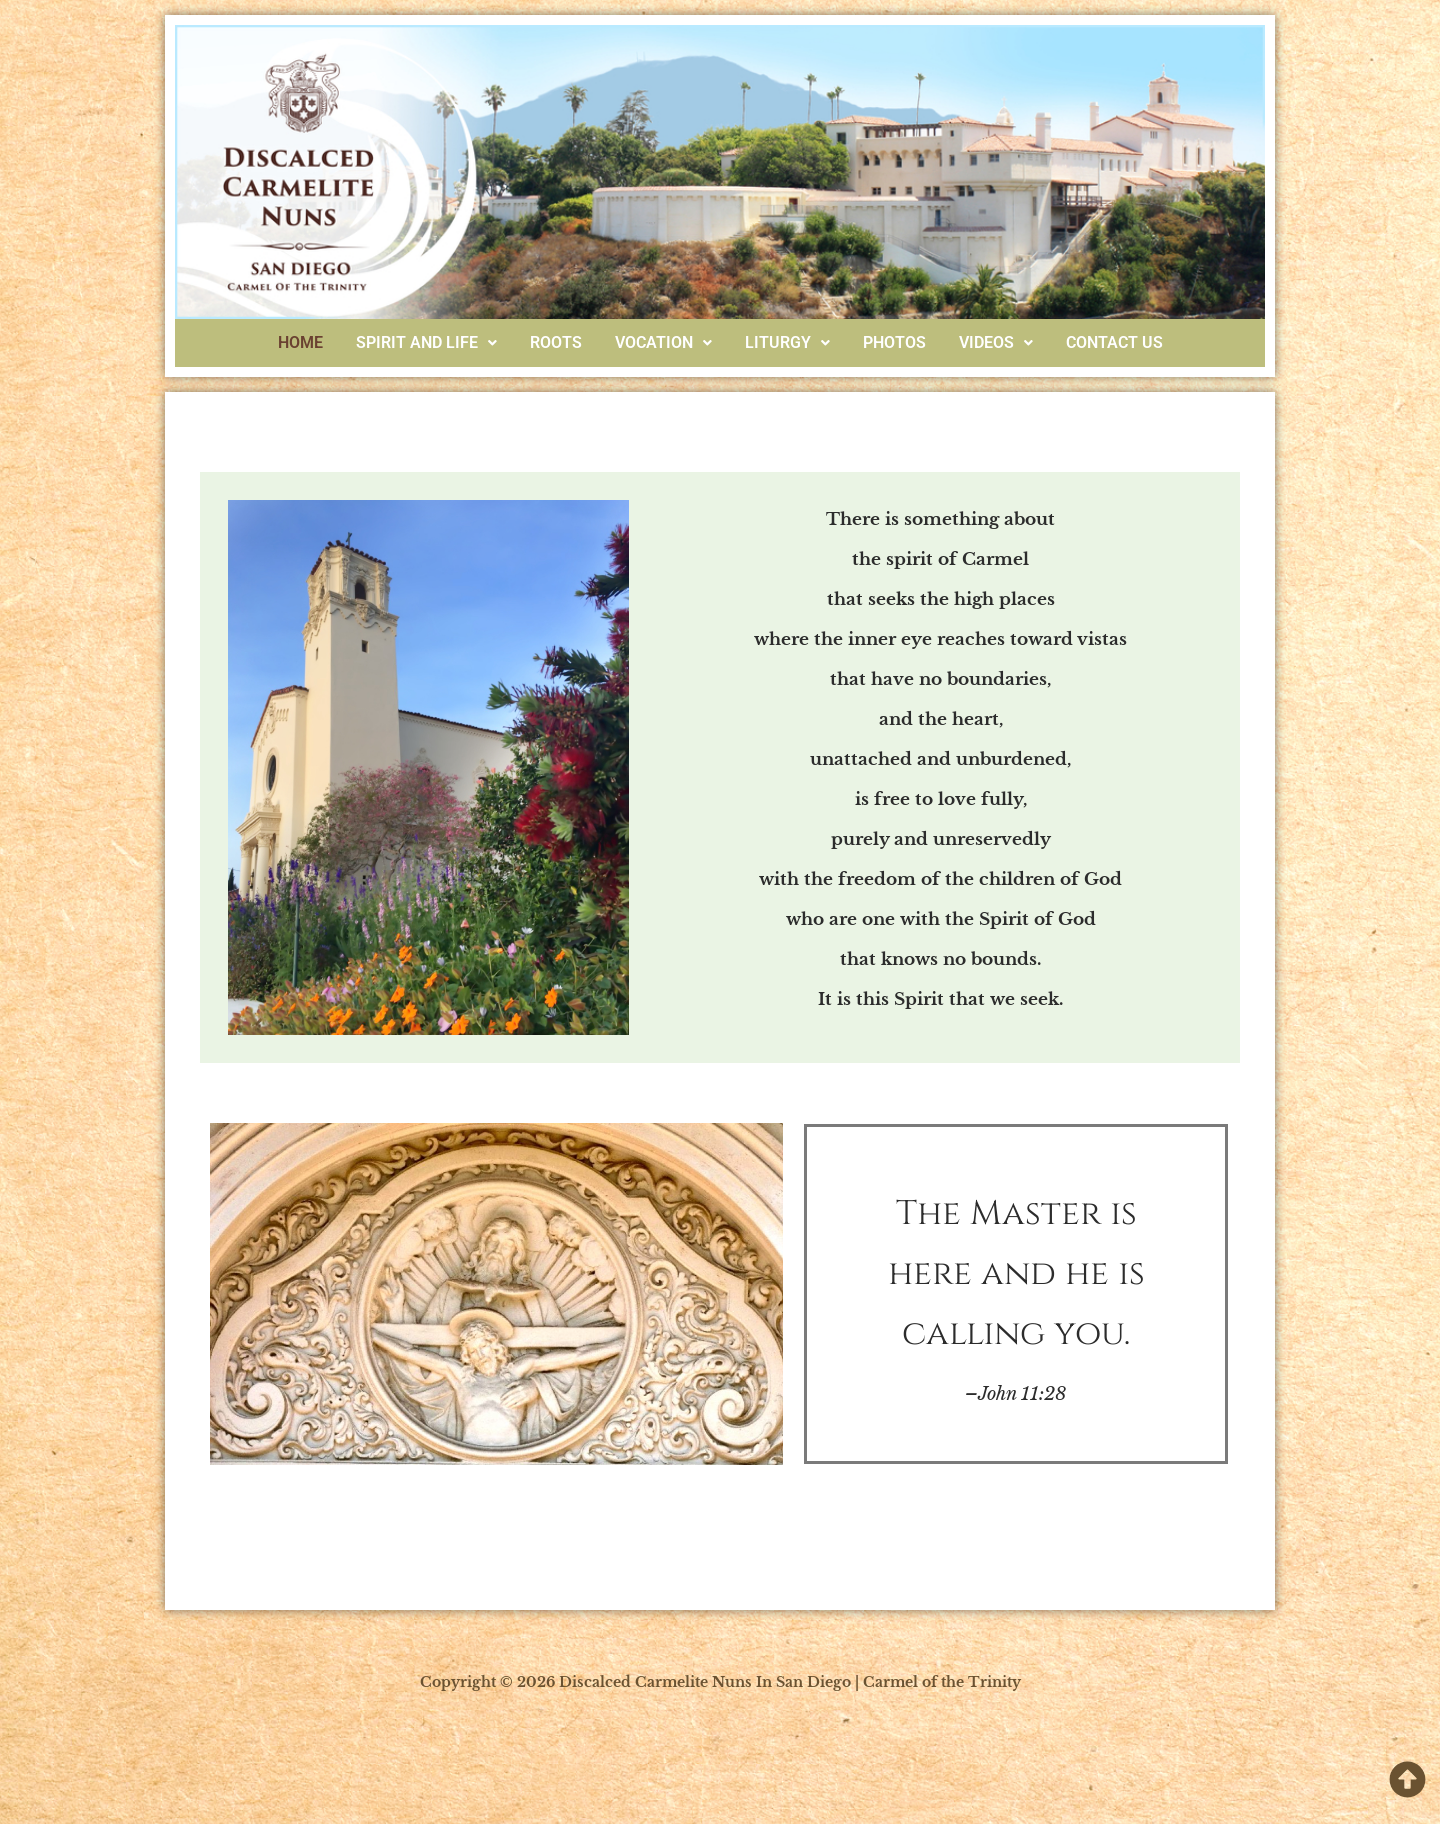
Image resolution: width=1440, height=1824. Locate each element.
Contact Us (1114, 342)
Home (300, 342)
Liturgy (787, 342)
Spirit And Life (426, 342)
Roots (556, 342)
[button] (426, 343)
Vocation (663, 342)
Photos (894, 342)
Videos (996, 342)
